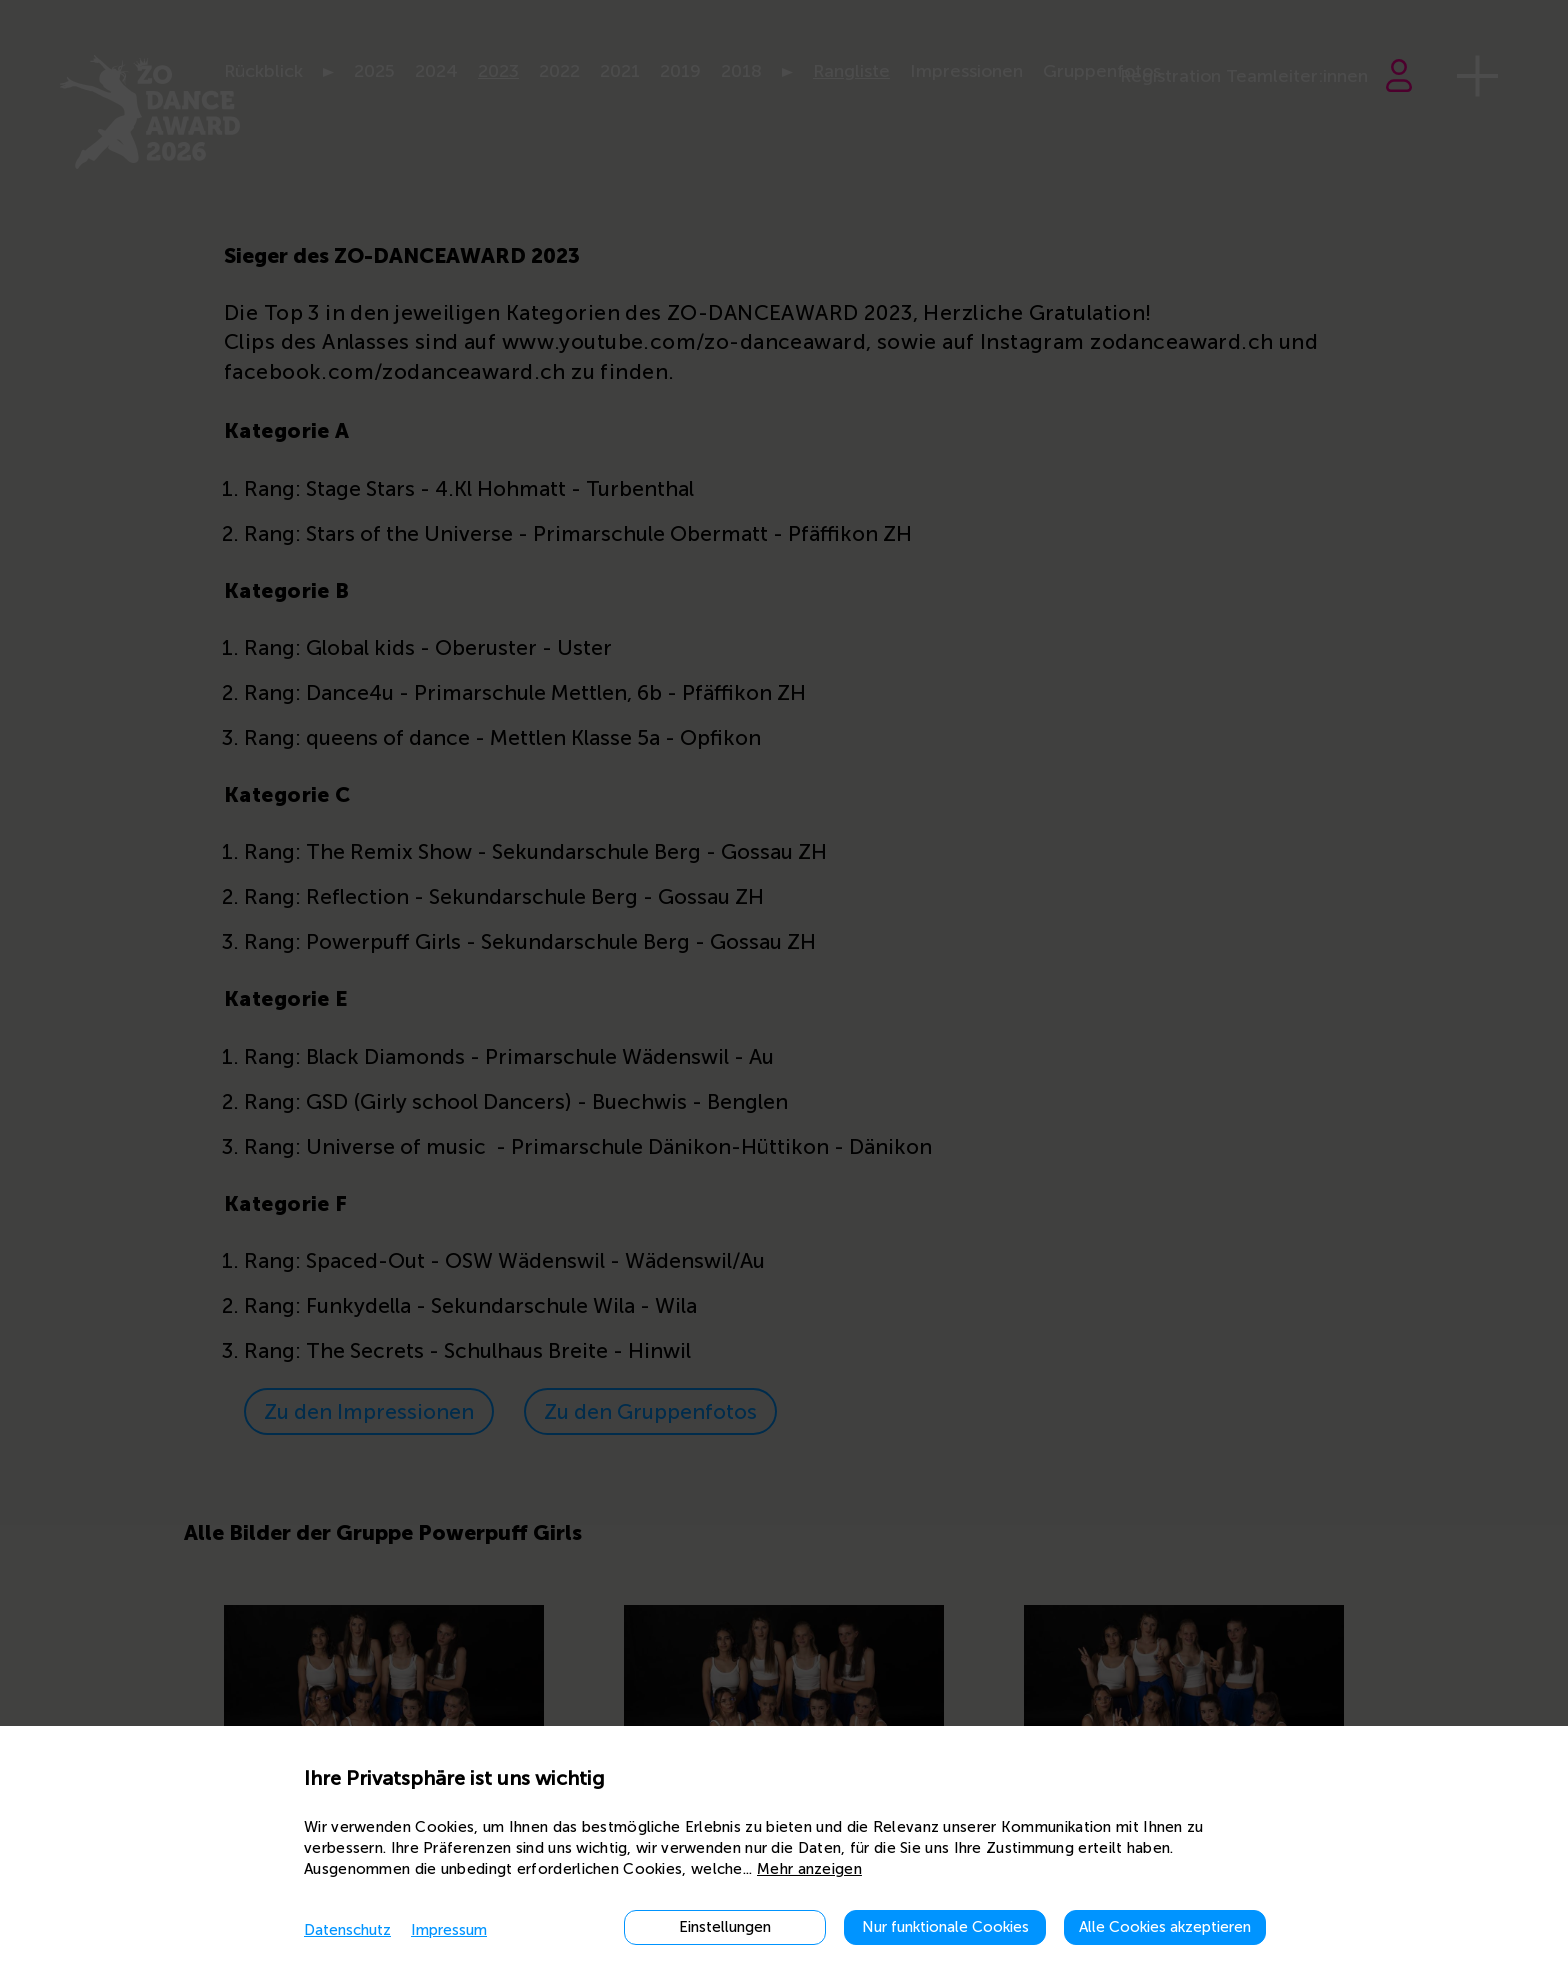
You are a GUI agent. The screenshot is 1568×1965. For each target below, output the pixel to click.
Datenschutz (347, 1930)
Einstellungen (725, 1927)
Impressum (449, 1930)
